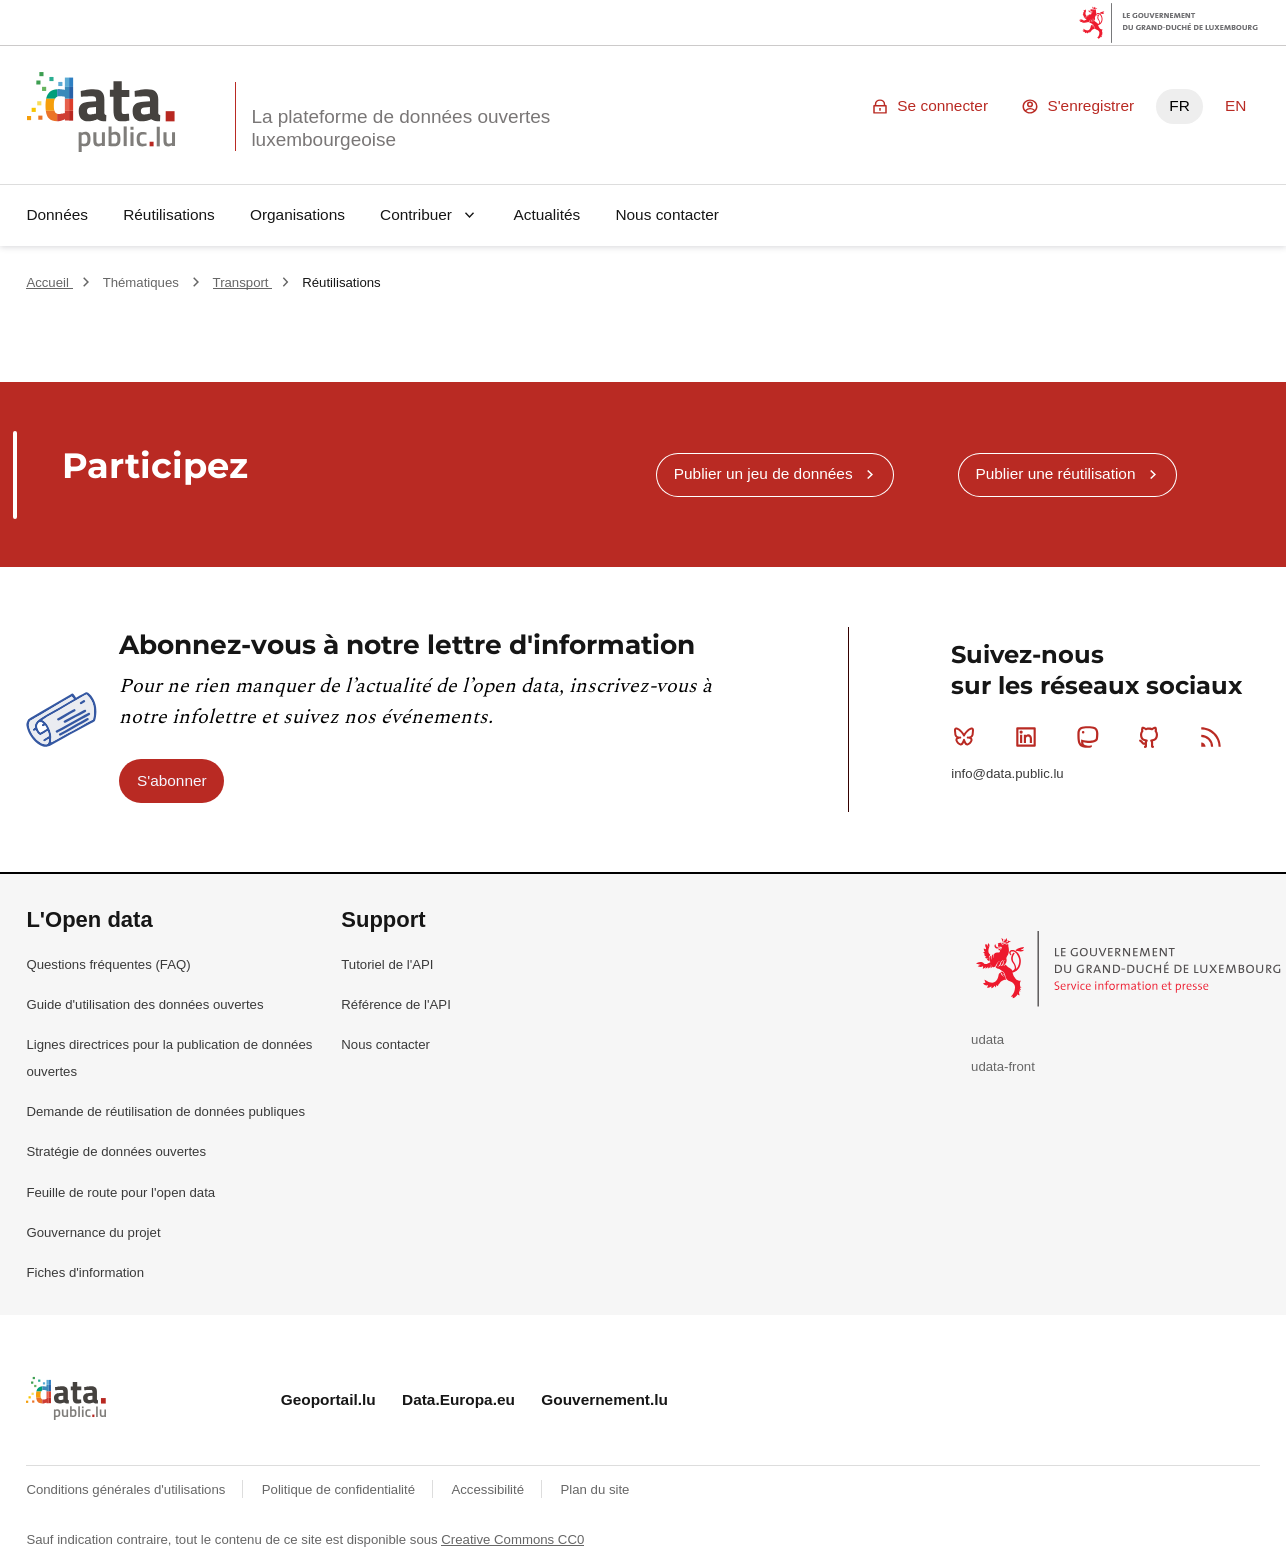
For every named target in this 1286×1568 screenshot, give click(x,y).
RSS (1215, 737)
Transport (243, 282)
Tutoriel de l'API (387, 964)
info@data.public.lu (1007, 773)
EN (1235, 105)
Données (57, 214)
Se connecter (942, 105)
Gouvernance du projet (93, 1232)
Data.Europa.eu (458, 1399)
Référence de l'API (396, 1004)
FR (1179, 105)
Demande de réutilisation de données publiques (165, 1111)
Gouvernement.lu (604, 1399)
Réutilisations (169, 214)
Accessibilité (489, 1489)
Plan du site (594, 1489)
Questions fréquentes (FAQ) (108, 964)
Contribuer (416, 214)
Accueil (49, 282)
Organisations (297, 214)
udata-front (1003, 1066)
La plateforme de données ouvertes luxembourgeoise (400, 128)
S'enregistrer (1090, 105)
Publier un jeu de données (763, 473)
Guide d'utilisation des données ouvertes (144, 1004)
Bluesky (968, 737)
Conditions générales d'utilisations (127, 1489)
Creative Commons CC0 (512, 1539)
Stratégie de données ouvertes (116, 1151)
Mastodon (1091, 737)
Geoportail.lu (328, 1399)
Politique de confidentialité (340, 1489)
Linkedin (1030, 737)
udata (987, 1039)
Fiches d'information (85, 1272)
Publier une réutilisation (1055, 473)
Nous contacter (667, 214)
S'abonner (172, 780)
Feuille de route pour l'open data (120, 1192)
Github (1153, 737)
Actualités (547, 214)
